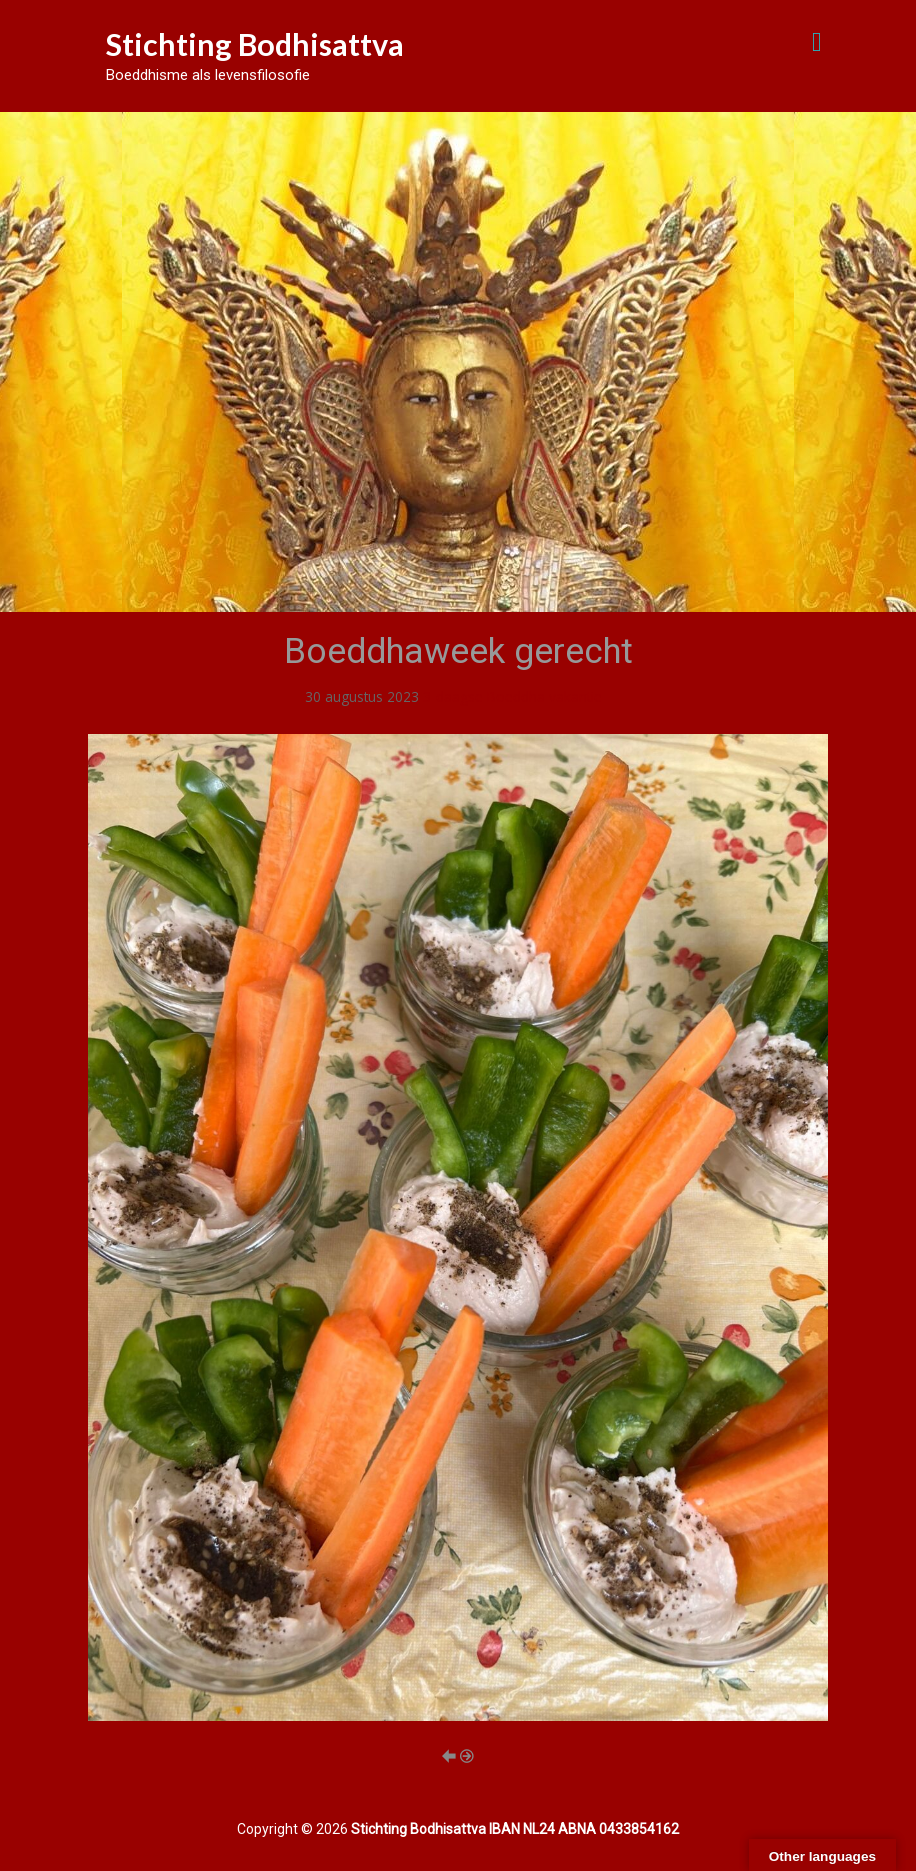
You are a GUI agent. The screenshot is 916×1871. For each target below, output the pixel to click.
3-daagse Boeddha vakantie (512, 696)
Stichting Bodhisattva (255, 44)
